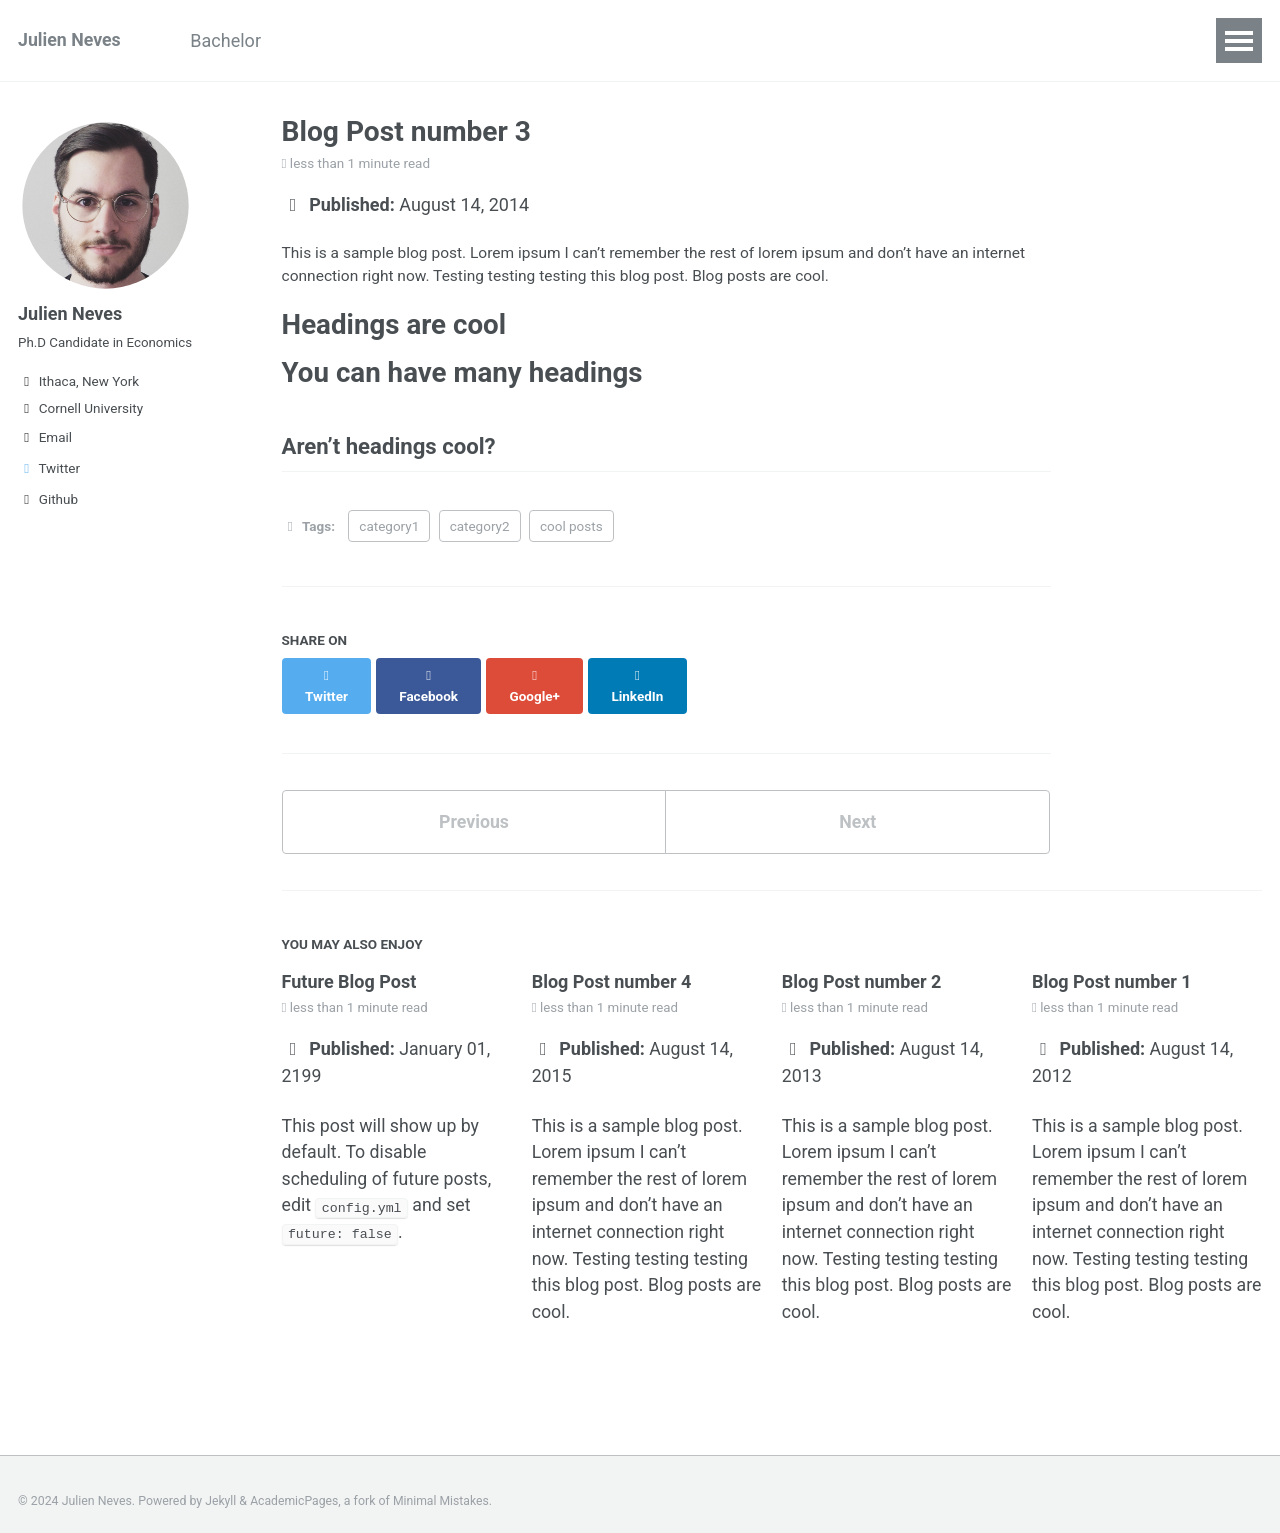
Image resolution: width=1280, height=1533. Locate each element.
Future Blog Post (349, 964)
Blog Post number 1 (1112, 964)
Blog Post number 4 (612, 964)
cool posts (571, 529)
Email (45, 441)
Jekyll (221, 1488)
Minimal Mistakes (443, 1488)
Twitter (49, 472)
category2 (480, 529)
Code (602, 40)
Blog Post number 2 (862, 964)
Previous (473, 804)
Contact (689, 40)
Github (48, 503)
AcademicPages (295, 1488)
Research (507, 40)
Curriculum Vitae (367, 40)
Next (858, 804)
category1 (389, 529)
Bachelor (229, 40)
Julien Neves (70, 40)
